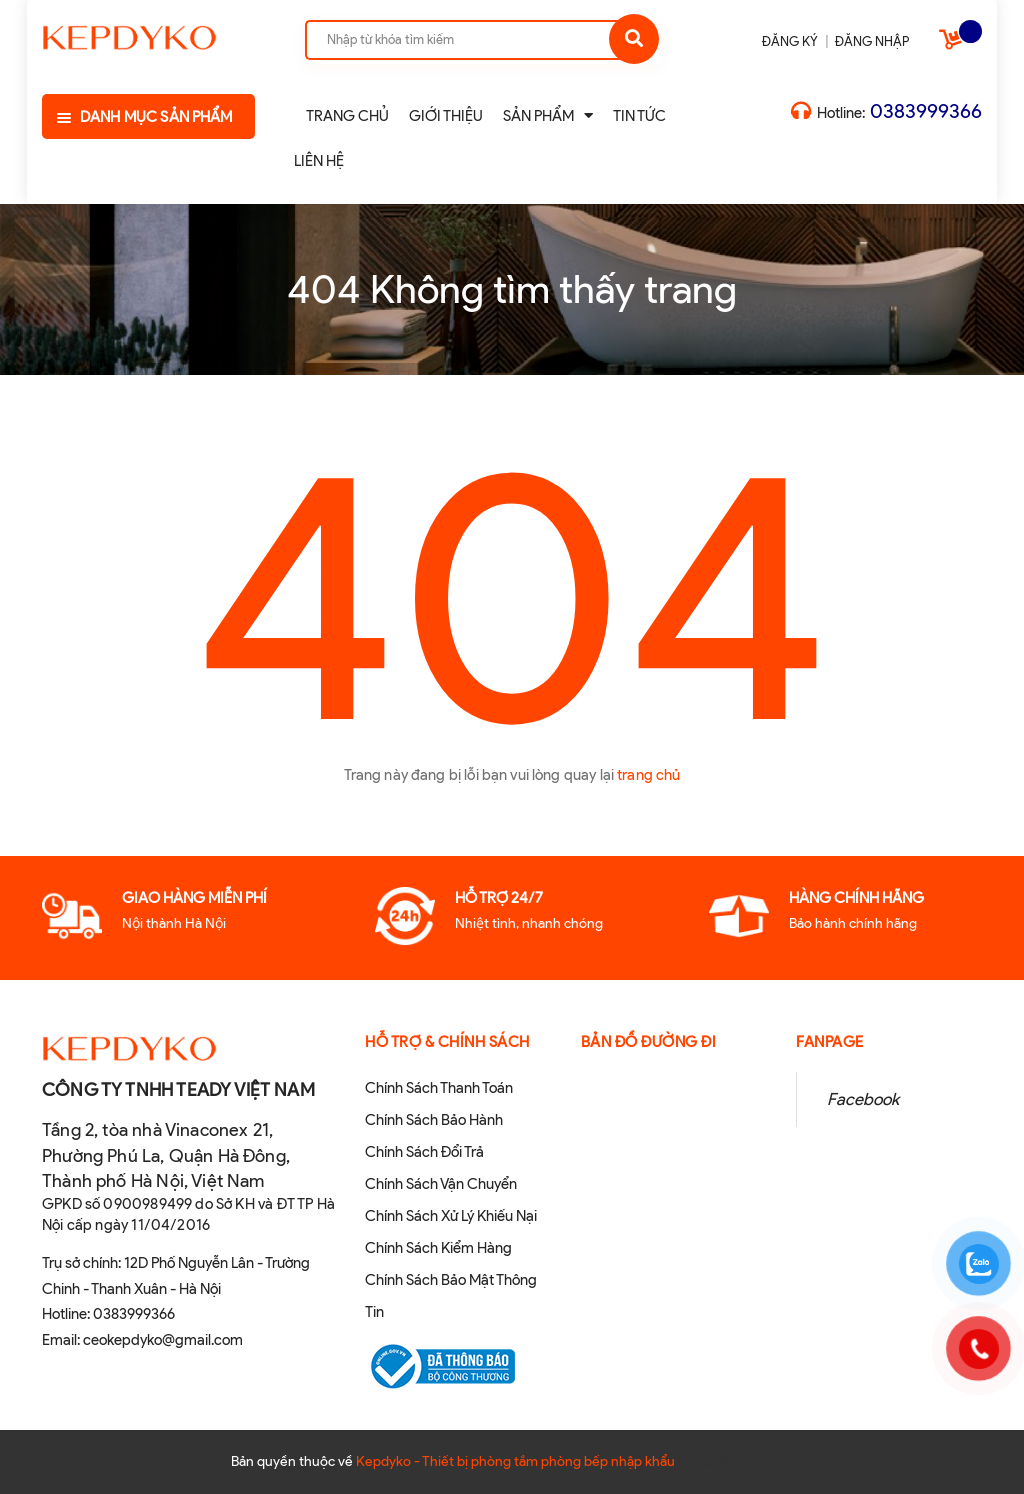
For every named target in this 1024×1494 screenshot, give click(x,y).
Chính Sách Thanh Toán (439, 1088)
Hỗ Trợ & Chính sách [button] (447, 1042)
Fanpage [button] (830, 1042)
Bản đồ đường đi (649, 1042)
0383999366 (926, 111)
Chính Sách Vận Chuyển (441, 1184)
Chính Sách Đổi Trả (424, 1152)
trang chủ (648, 775)
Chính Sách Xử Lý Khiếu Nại (451, 1216)
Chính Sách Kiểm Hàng (438, 1248)
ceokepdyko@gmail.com (163, 1340)
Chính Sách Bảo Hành (434, 1120)
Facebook (863, 1099)
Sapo (777, 1461)
